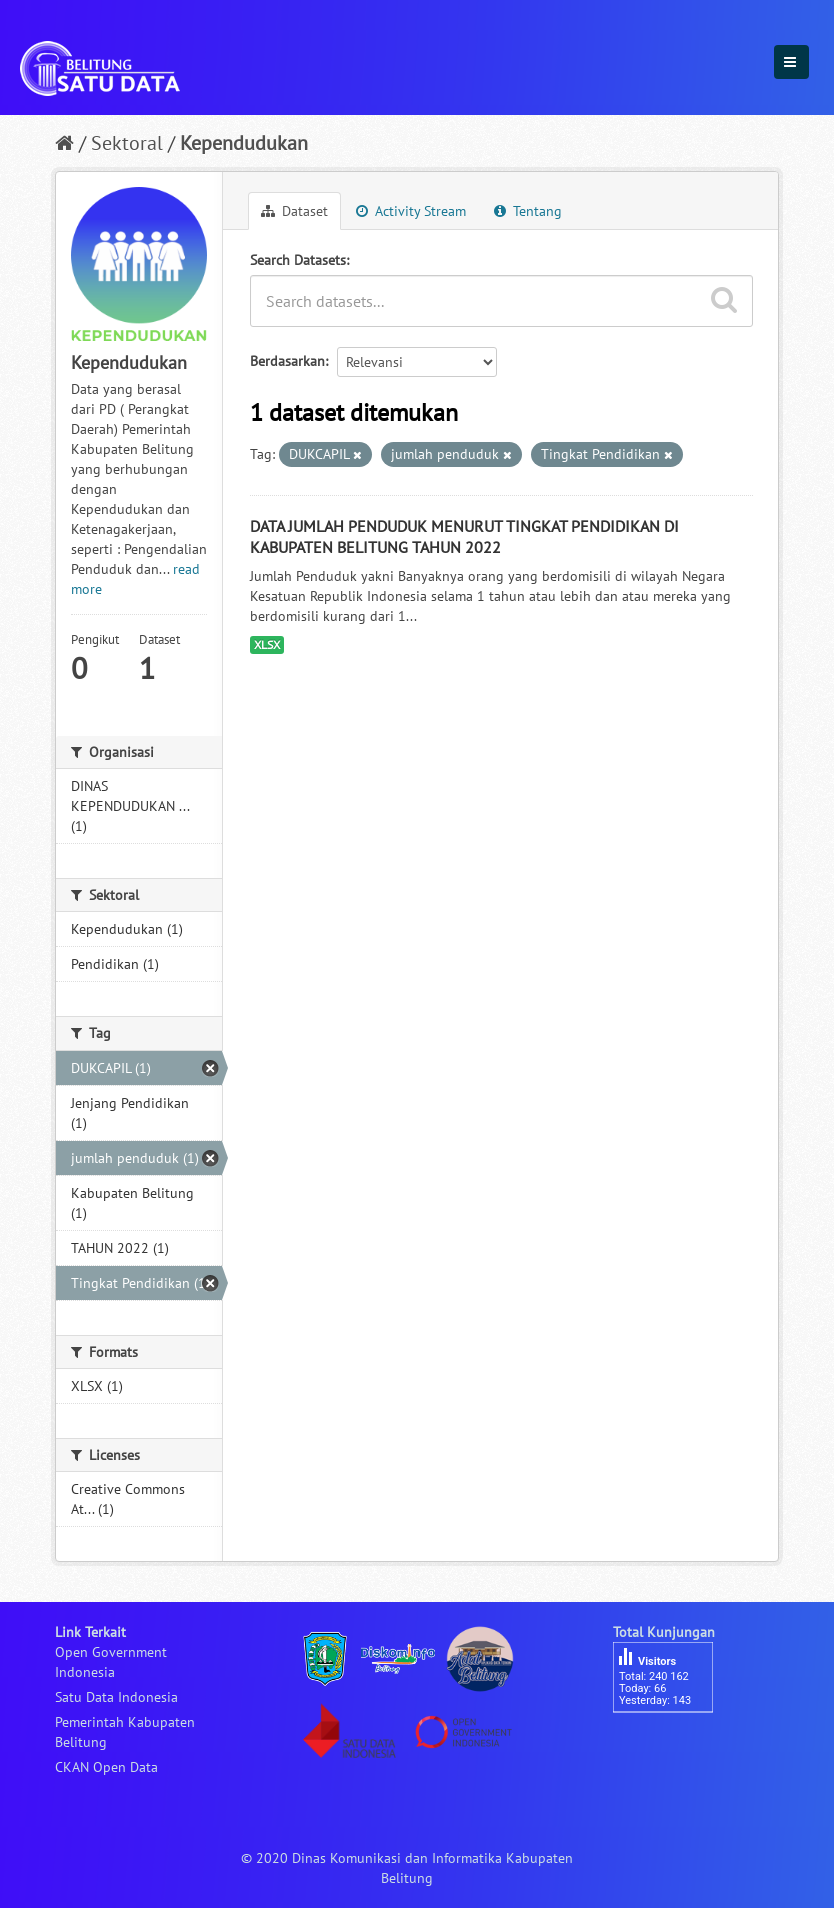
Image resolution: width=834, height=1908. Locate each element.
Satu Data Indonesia (116, 1697)
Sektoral (127, 143)
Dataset (294, 211)
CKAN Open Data (106, 1767)
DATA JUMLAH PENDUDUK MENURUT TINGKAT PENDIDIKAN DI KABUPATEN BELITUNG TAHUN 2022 (464, 536)
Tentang (528, 211)
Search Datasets (298, 260)
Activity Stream (411, 211)
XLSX (267, 644)
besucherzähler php (673, 1747)
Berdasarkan (287, 361)
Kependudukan (244, 143)
